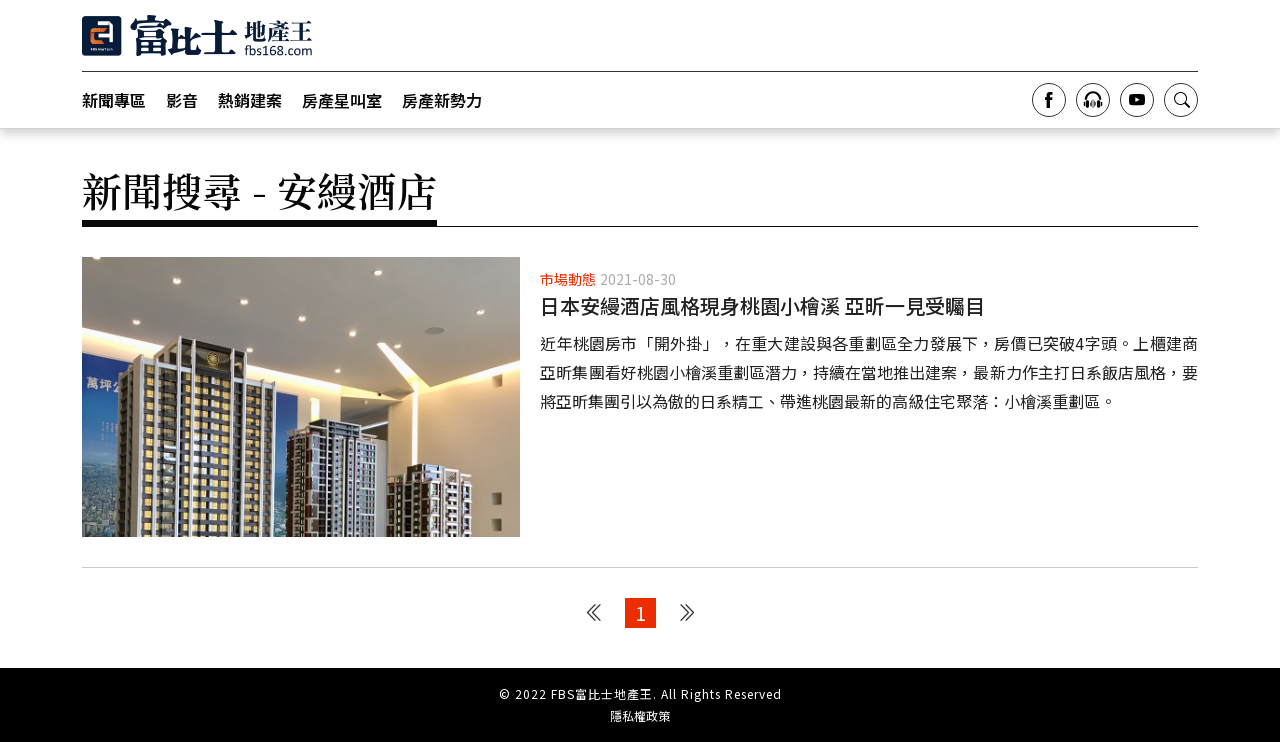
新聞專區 (114, 100)
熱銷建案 (250, 100)
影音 (182, 100)
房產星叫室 (342, 100)
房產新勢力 (442, 100)
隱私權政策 (640, 716)
